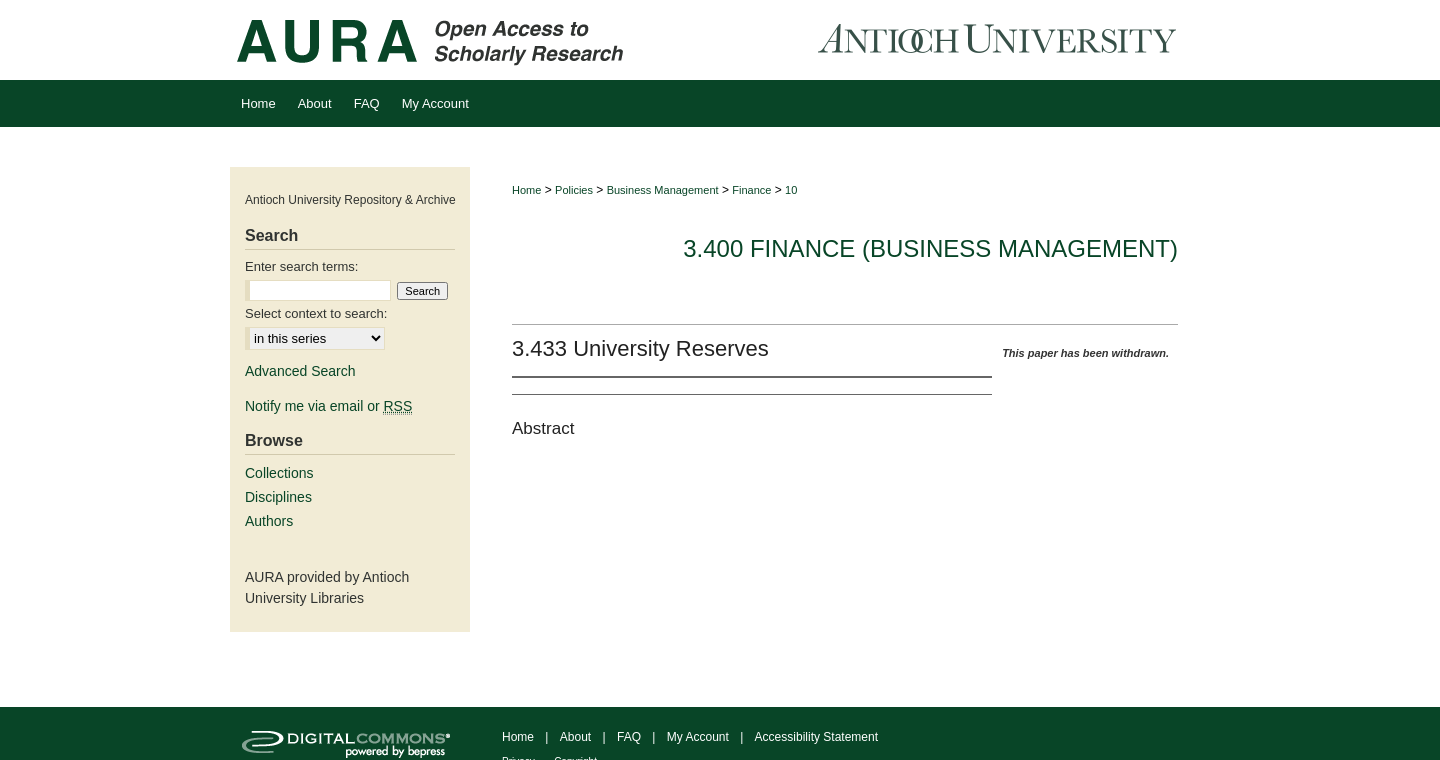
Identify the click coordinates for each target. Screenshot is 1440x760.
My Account (698, 737)
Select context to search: (316, 313)
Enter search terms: (301, 266)
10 (791, 190)
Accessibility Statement (816, 737)
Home (526, 190)
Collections (279, 473)
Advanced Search (300, 371)
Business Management (663, 190)
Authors (269, 521)
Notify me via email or (328, 406)
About (575, 737)
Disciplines (278, 497)
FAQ (629, 737)
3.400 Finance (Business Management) (930, 248)
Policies (574, 190)
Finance (751, 190)
